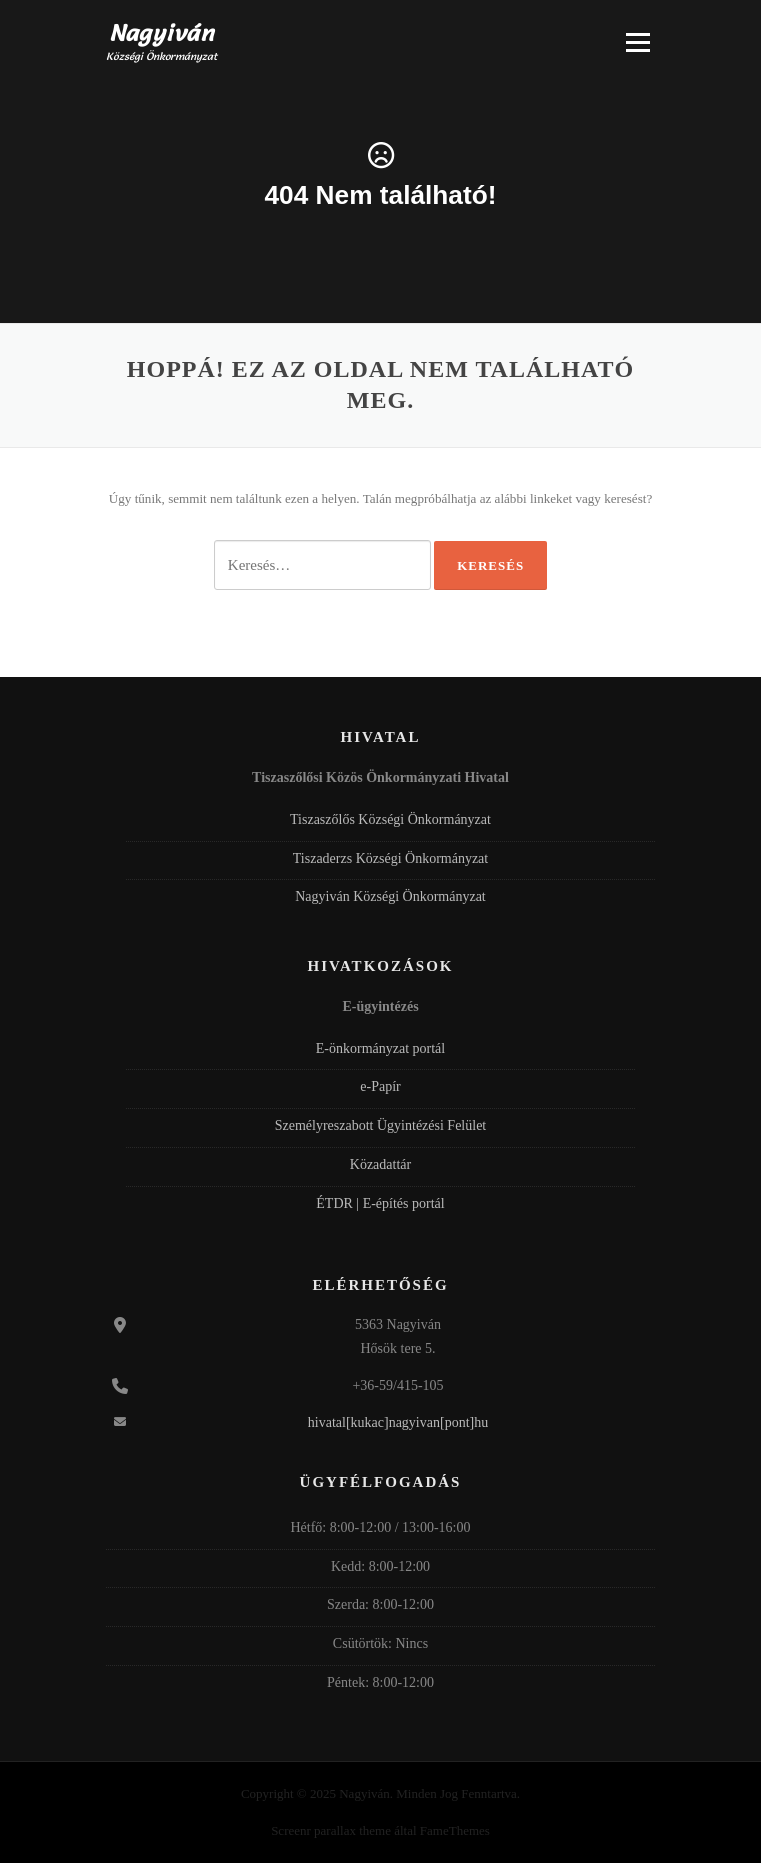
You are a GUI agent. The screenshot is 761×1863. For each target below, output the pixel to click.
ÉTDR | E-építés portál (380, 1203)
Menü (638, 42)
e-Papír (380, 1086)
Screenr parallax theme (331, 1830)
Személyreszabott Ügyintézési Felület (381, 1125)
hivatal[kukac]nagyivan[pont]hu (398, 1422)
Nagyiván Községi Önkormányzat (390, 896)
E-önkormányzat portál (380, 1048)
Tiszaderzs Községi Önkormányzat (390, 858)
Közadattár (380, 1164)
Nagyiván (161, 33)
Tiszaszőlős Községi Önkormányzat (390, 819)
